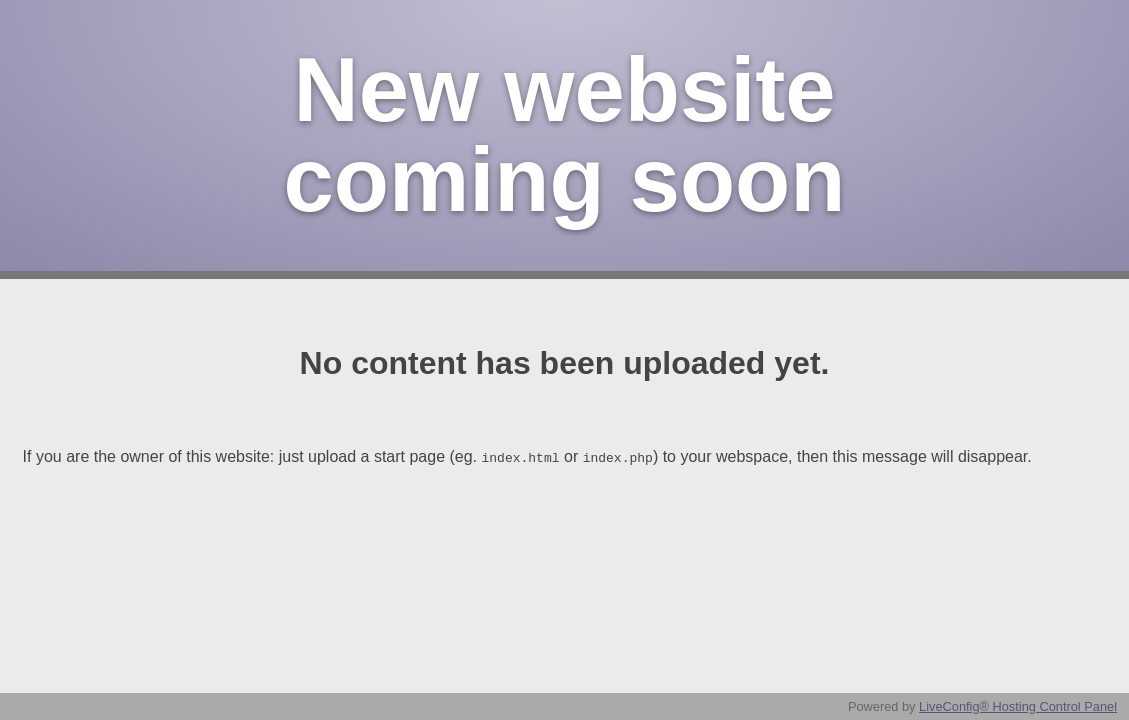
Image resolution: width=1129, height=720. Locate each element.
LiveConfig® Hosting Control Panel (1018, 706)
